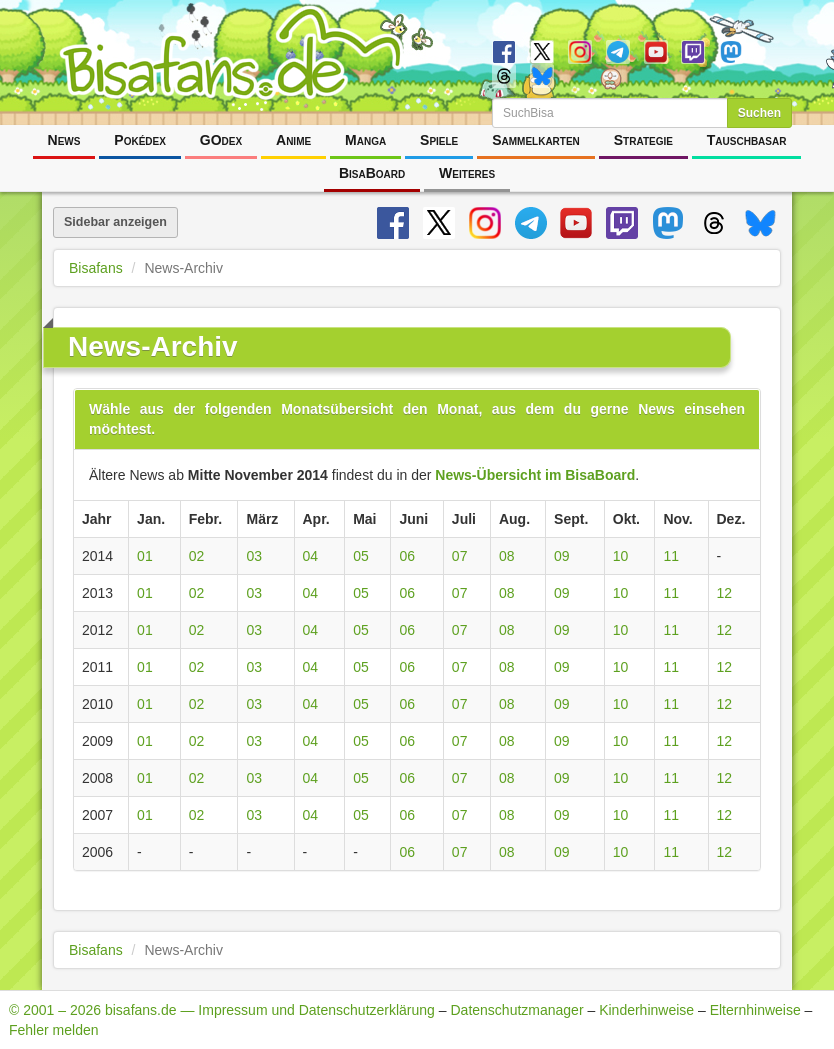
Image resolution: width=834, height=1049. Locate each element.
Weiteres (467, 173)
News (64, 140)
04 (311, 556)
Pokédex (140, 140)
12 (725, 593)
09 (562, 556)
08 (507, 556)
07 (460, 556)
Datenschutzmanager (516, 1010)
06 (407, 556)
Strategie (643, 140)
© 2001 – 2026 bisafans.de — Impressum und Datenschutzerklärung (222, 1010)
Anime (293, 140)
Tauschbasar (747, 140)
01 (145, 556)
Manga (365, 140)
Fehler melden (54, 1030)
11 (671, 556)
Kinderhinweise (646, 1010)
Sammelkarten (536, 140)
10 (621, 556)
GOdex (221, 140)
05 (361, 556)
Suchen (759, 113)
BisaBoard (372, 173)
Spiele (439, 140)
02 (197, 556)
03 (254, 556)
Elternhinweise (755, 1010)
